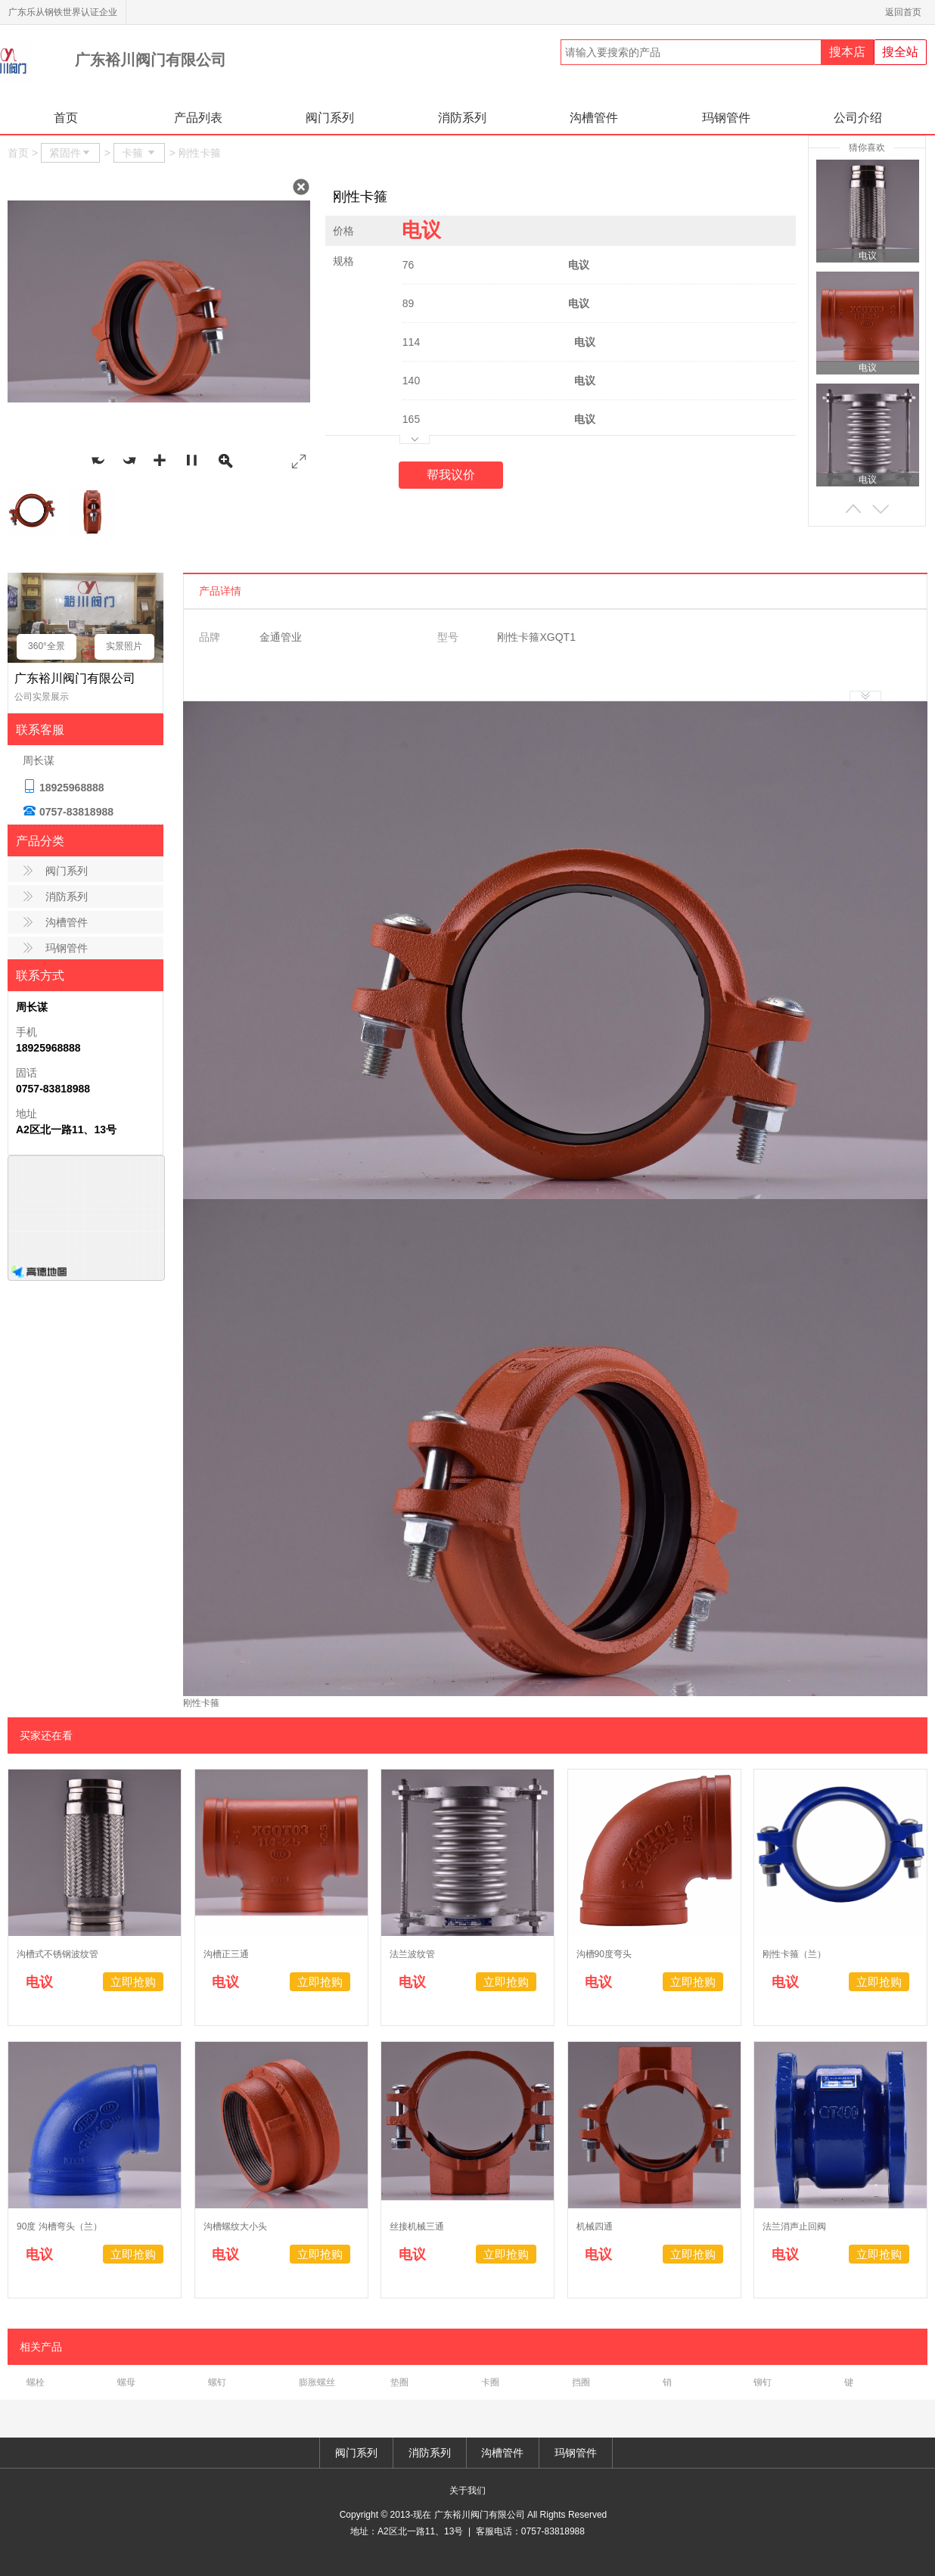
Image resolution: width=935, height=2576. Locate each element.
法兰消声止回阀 (794, 2226)
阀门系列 (330, 117)
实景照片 (124, 646)
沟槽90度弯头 (604, 1954)
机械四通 (594, 2226)
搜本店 (847, 51)
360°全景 (46, 646)
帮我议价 (451, 474)
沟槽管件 (594, 117)
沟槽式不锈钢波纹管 (57, 1954)
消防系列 (462, 117)
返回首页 (906, 12)
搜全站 (900, 51)
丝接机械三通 (417, 2226)
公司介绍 (858, 117)
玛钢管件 (726, 117)
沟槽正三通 (226, 1954)
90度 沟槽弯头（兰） (59, 2226)
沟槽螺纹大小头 (235, 2226)
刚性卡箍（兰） (794, 1954)
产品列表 (198, 117)
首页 (66, 117)
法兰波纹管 (412, 1954)
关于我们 (467, 2490)
